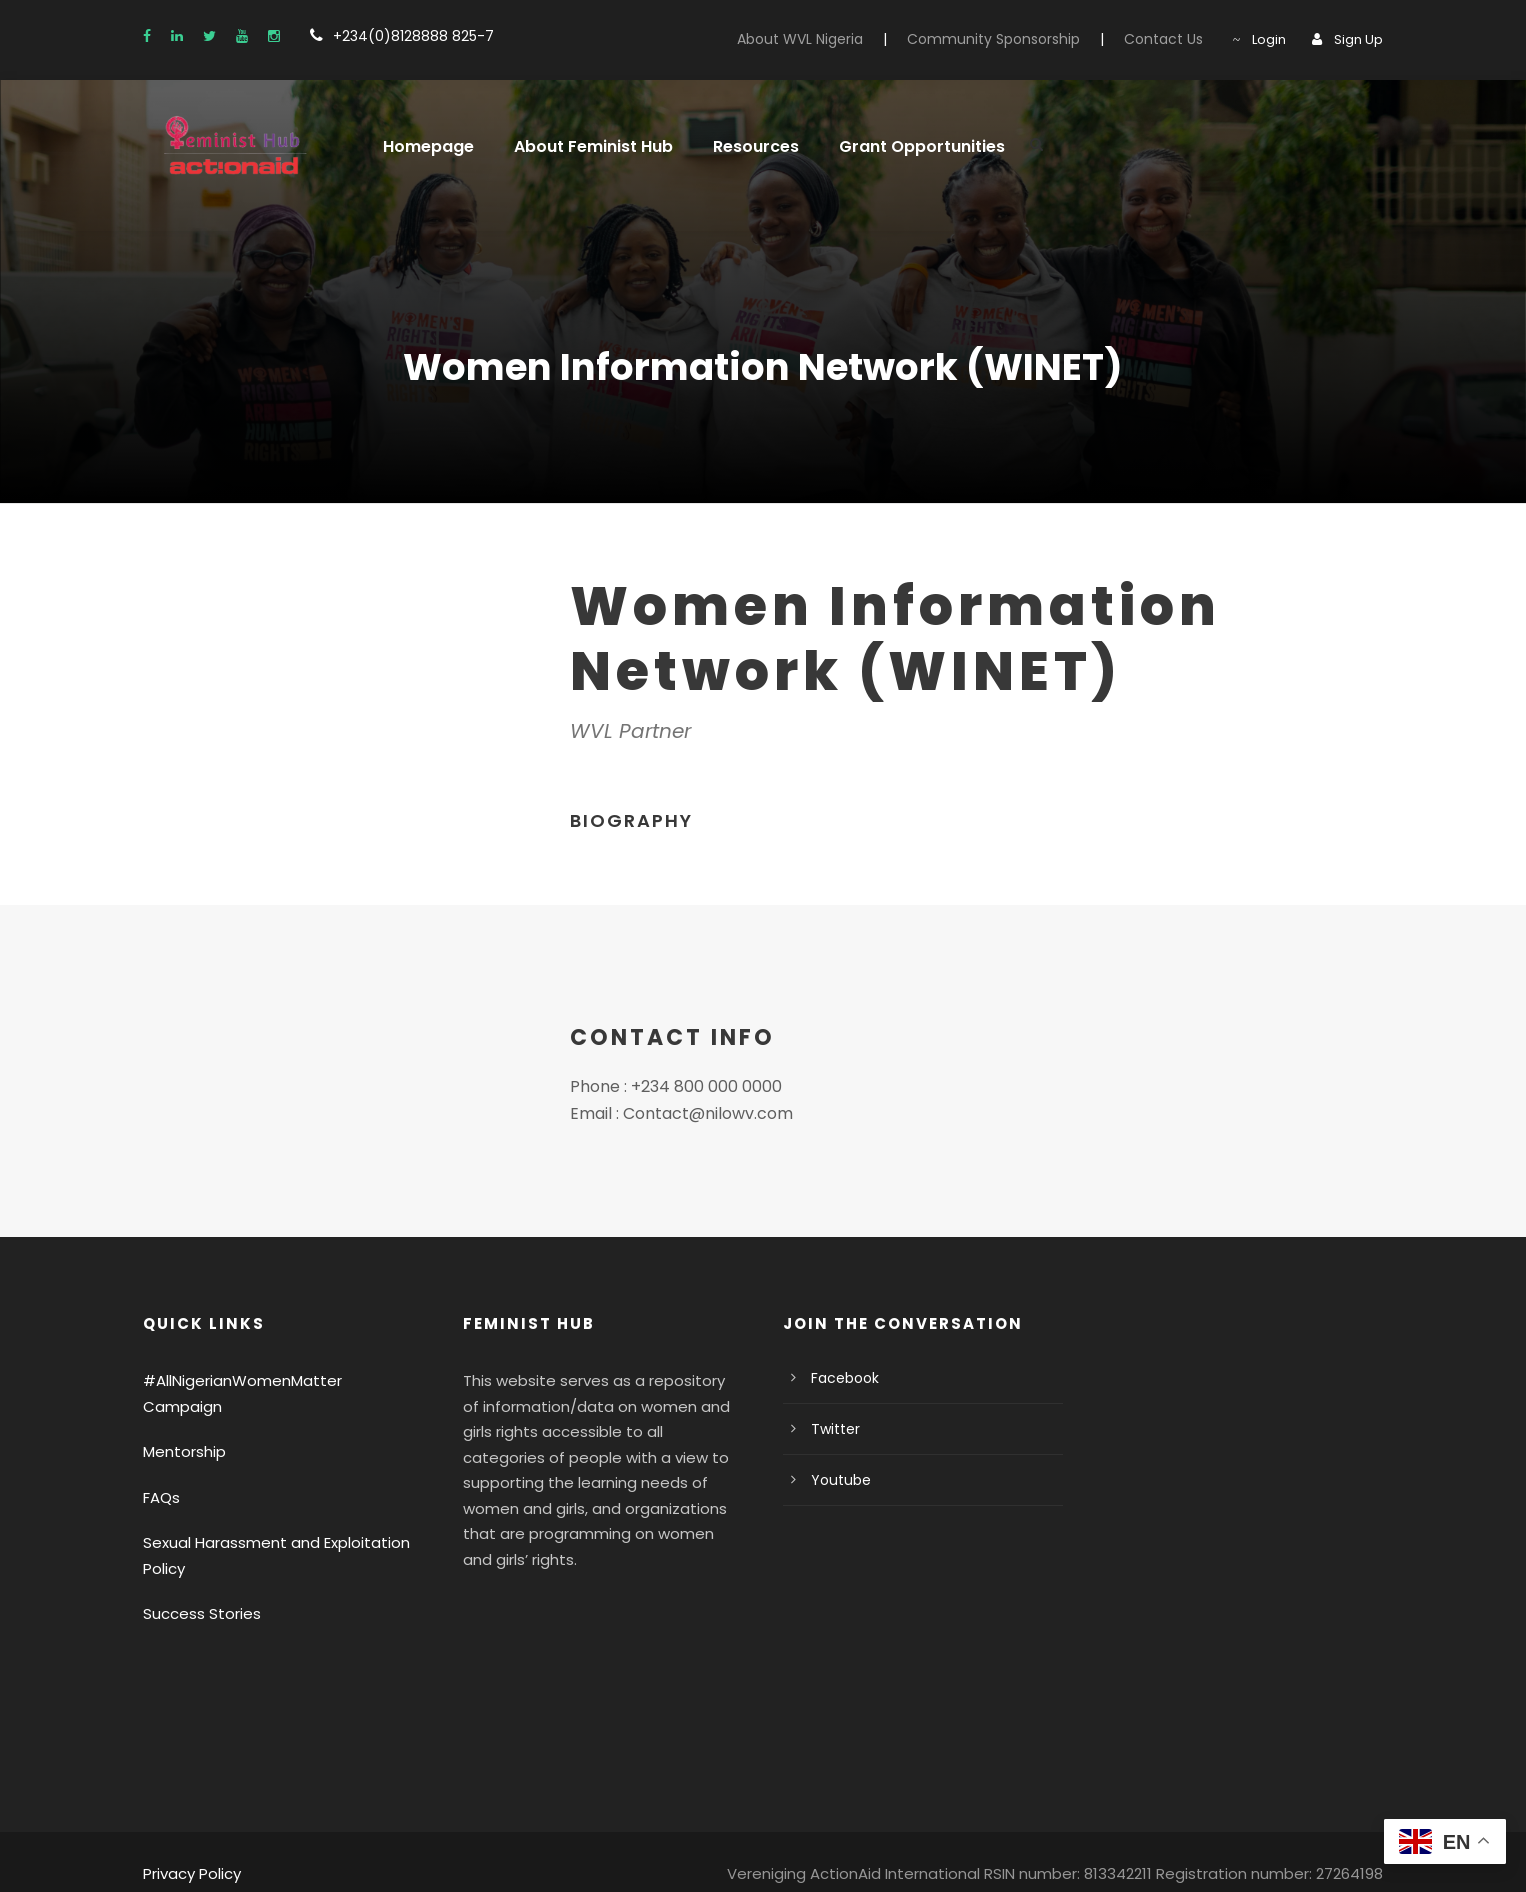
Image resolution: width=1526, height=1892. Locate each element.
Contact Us (1173, 39)
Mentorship (180, 1426)
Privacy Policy (189, 1848)
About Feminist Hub (581, 146)
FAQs (162, 1471)
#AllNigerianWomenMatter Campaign (266, 1380)
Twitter (831, 1429)
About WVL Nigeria (839, 39)
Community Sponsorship (1018, 39)
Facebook (841, 1378)
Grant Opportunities (895, 146)
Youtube (836, 1480)
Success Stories (197, 1588)
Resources (738, 146)
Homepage (424, 146)
